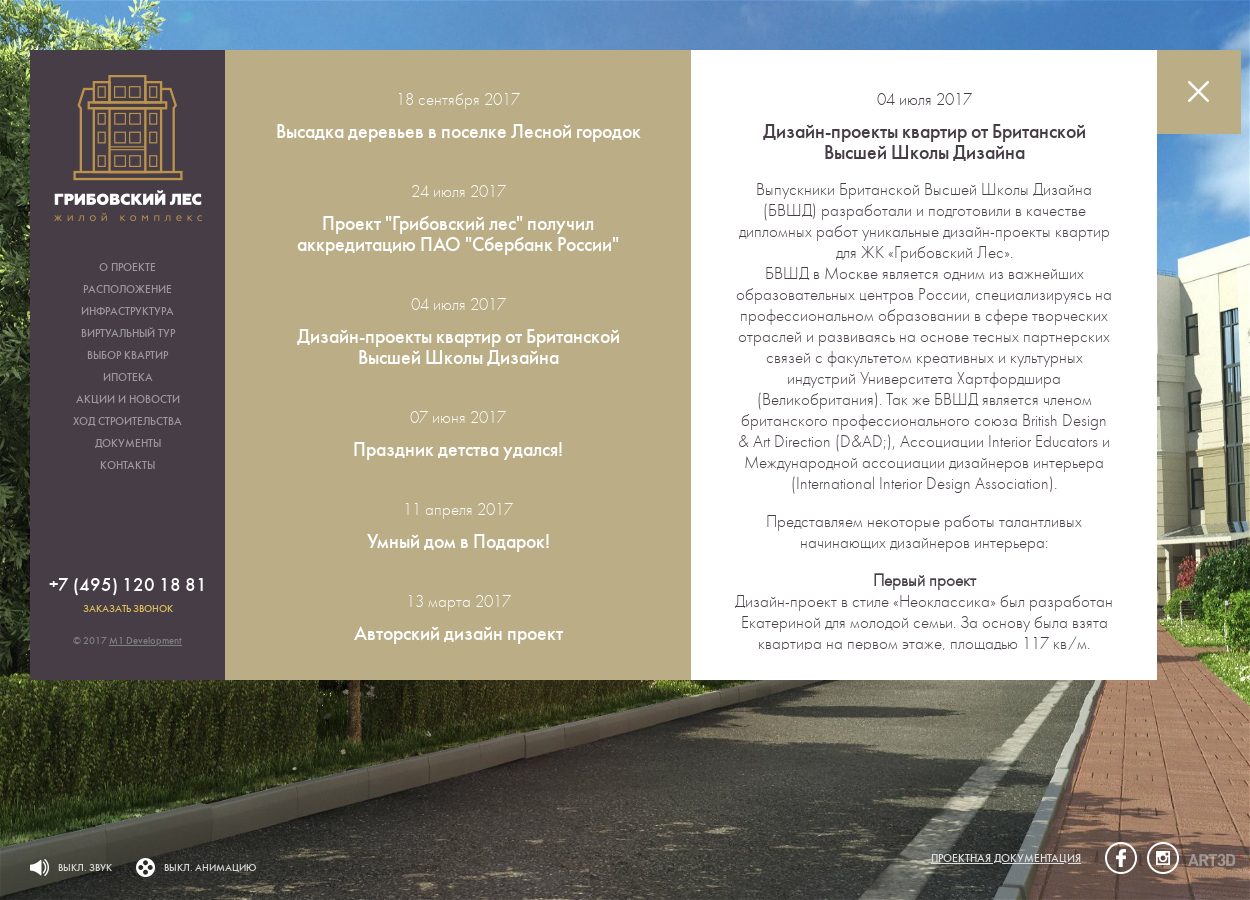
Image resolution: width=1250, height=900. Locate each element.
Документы (128, 443)
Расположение (127, 289)
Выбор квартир (127, 355)
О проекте (127, 267)
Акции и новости (128, 399)
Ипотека (128, 377)
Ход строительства (127, 421)
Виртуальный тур (128, 333)
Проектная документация (1006, 858)
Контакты (127, 465)
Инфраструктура (127, 311)
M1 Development (145, 640)
